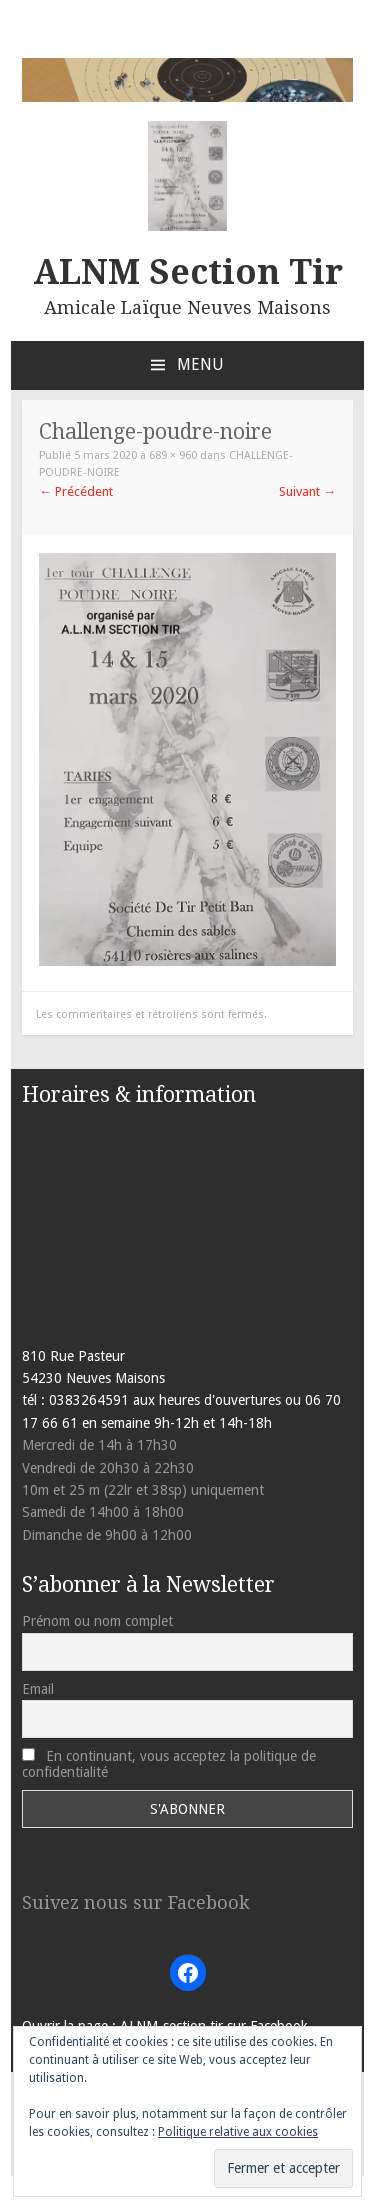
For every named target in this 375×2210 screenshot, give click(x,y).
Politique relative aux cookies (238, 2132)
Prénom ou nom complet (97, 1621)
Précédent (76, 491)
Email (38, 1689)
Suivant (307, 491)
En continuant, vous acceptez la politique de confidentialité (169, 1764)
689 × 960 (173, 455)
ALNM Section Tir (188, 272)
